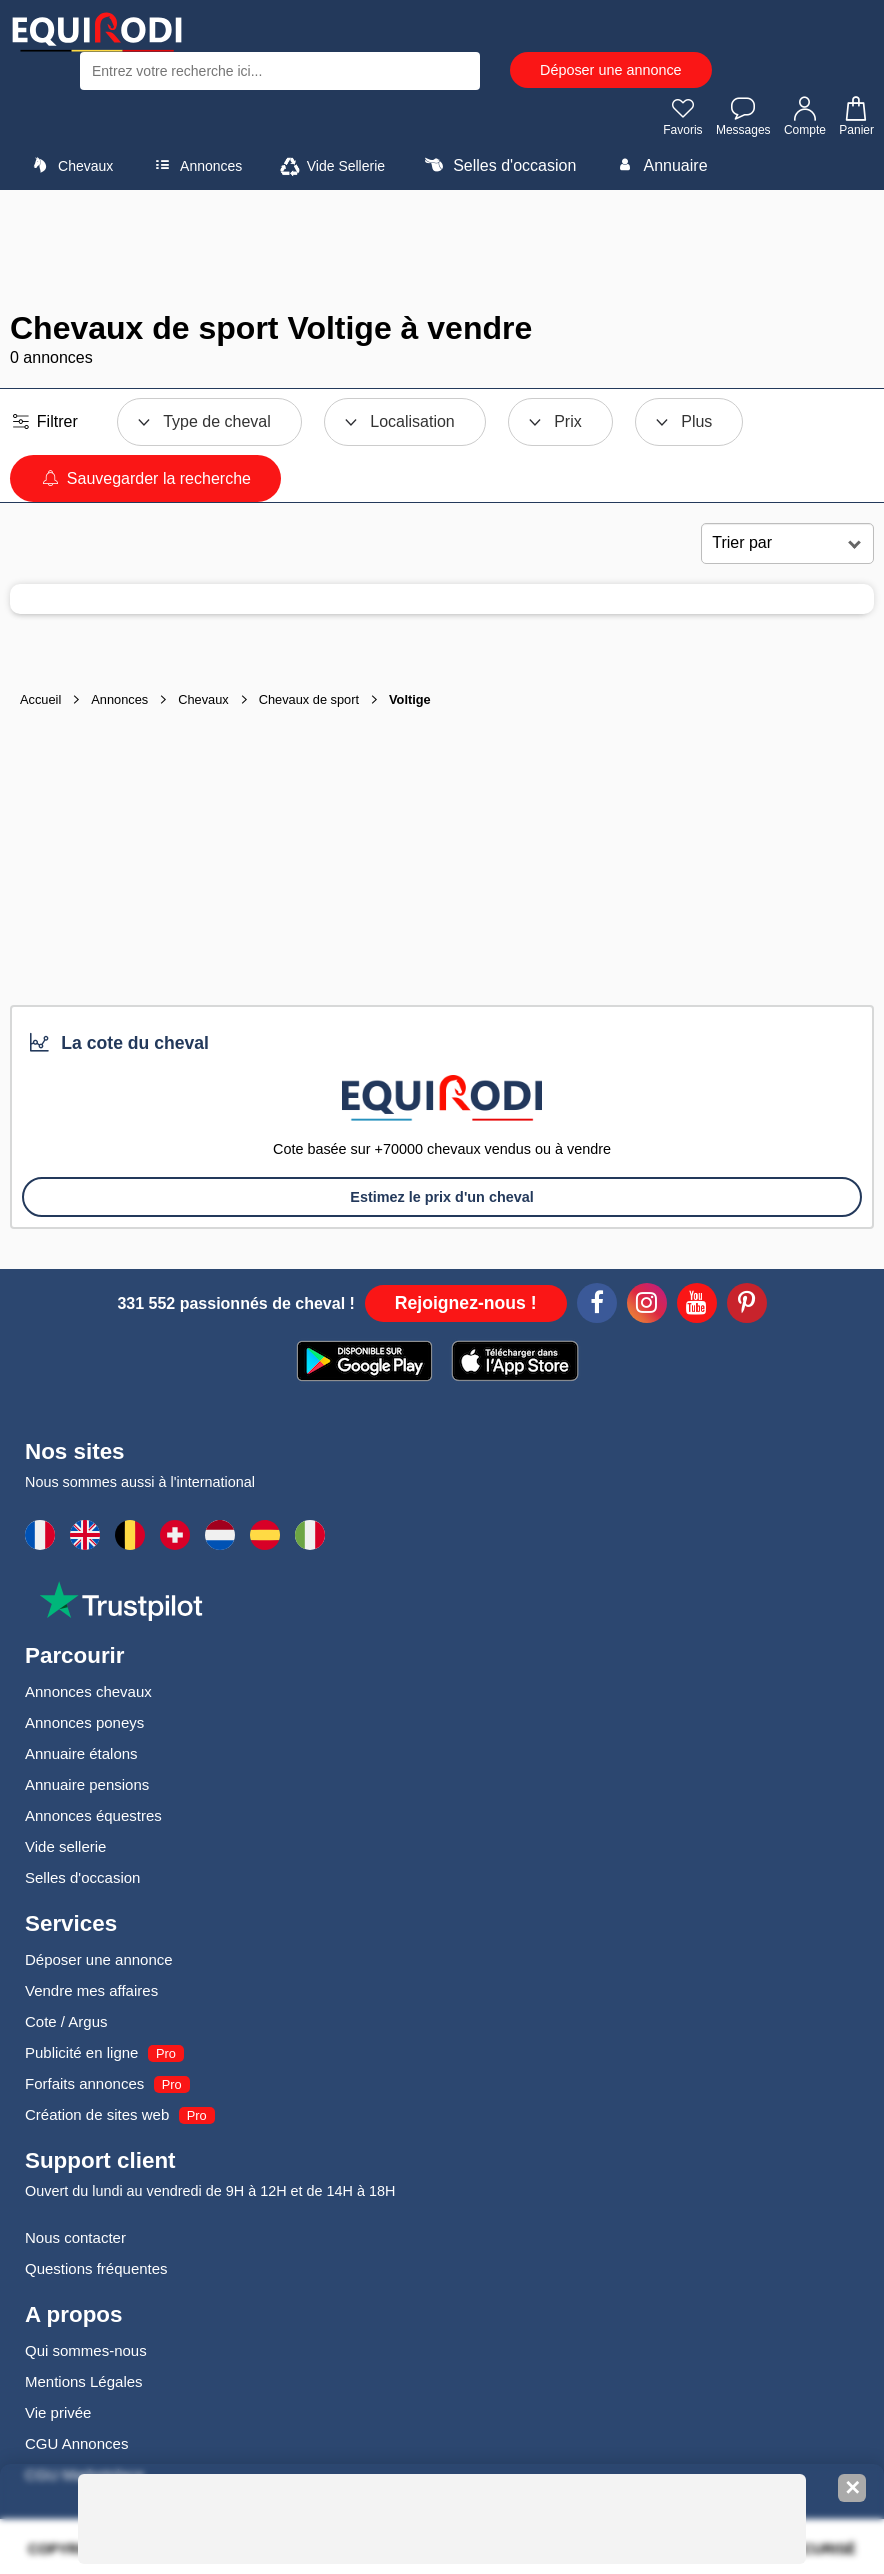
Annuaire (659, 165)
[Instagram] (647, 1306)
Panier (855, 116)
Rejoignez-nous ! (466, 1303)
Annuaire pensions (87, 1784)
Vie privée (58, 2412)
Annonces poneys (84, 1722)
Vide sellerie (65, 1846)
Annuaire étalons (81, 1753)
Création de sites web (97, 2114)
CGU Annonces (76, 2443)
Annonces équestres (93, 1815)
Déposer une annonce (611, 70)
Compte (805, 116)
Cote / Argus (66, 2021)
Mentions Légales (84, 2381)
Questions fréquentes (96, 2268)
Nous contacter (75, 2237)
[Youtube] (697, 1306)
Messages (743, 116)
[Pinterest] (747, 1306)
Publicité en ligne (81, 2052)
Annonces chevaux (88, 1691)
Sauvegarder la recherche (145, 478)
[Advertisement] (442, 250)
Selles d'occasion (498, 165)
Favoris (682, 116)
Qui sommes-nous (86, 2350)
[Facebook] (597, 1306)
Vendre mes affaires (91, 1990)
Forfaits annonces (84, 2083)
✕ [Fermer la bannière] (852, 2488)
